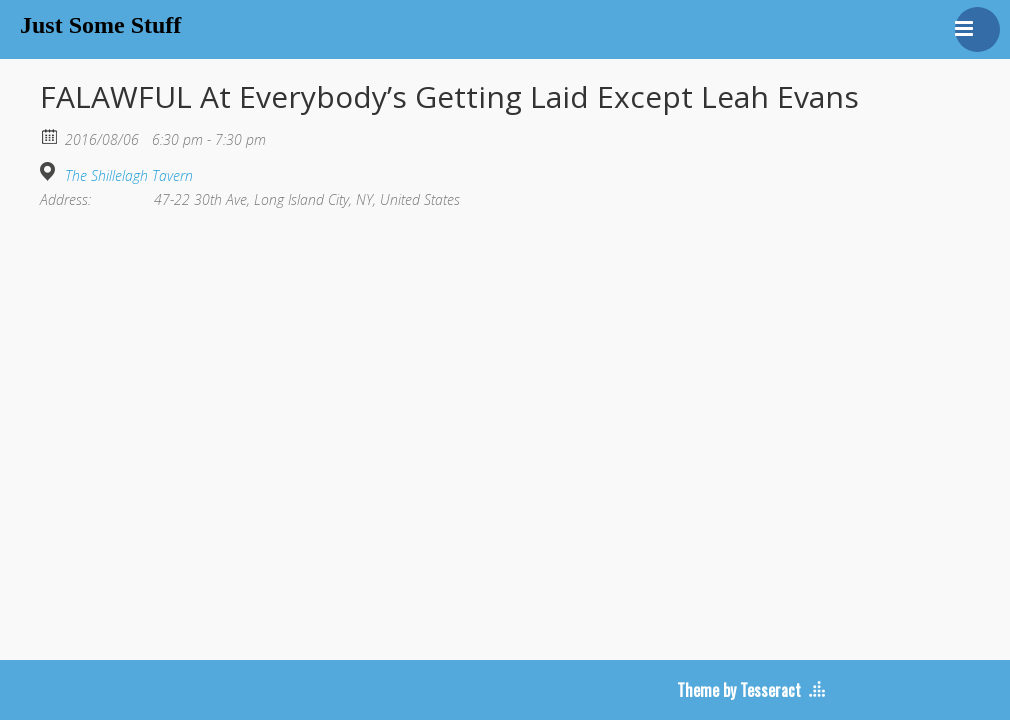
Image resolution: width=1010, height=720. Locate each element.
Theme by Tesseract (739, 690)
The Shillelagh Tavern (129, 176)
